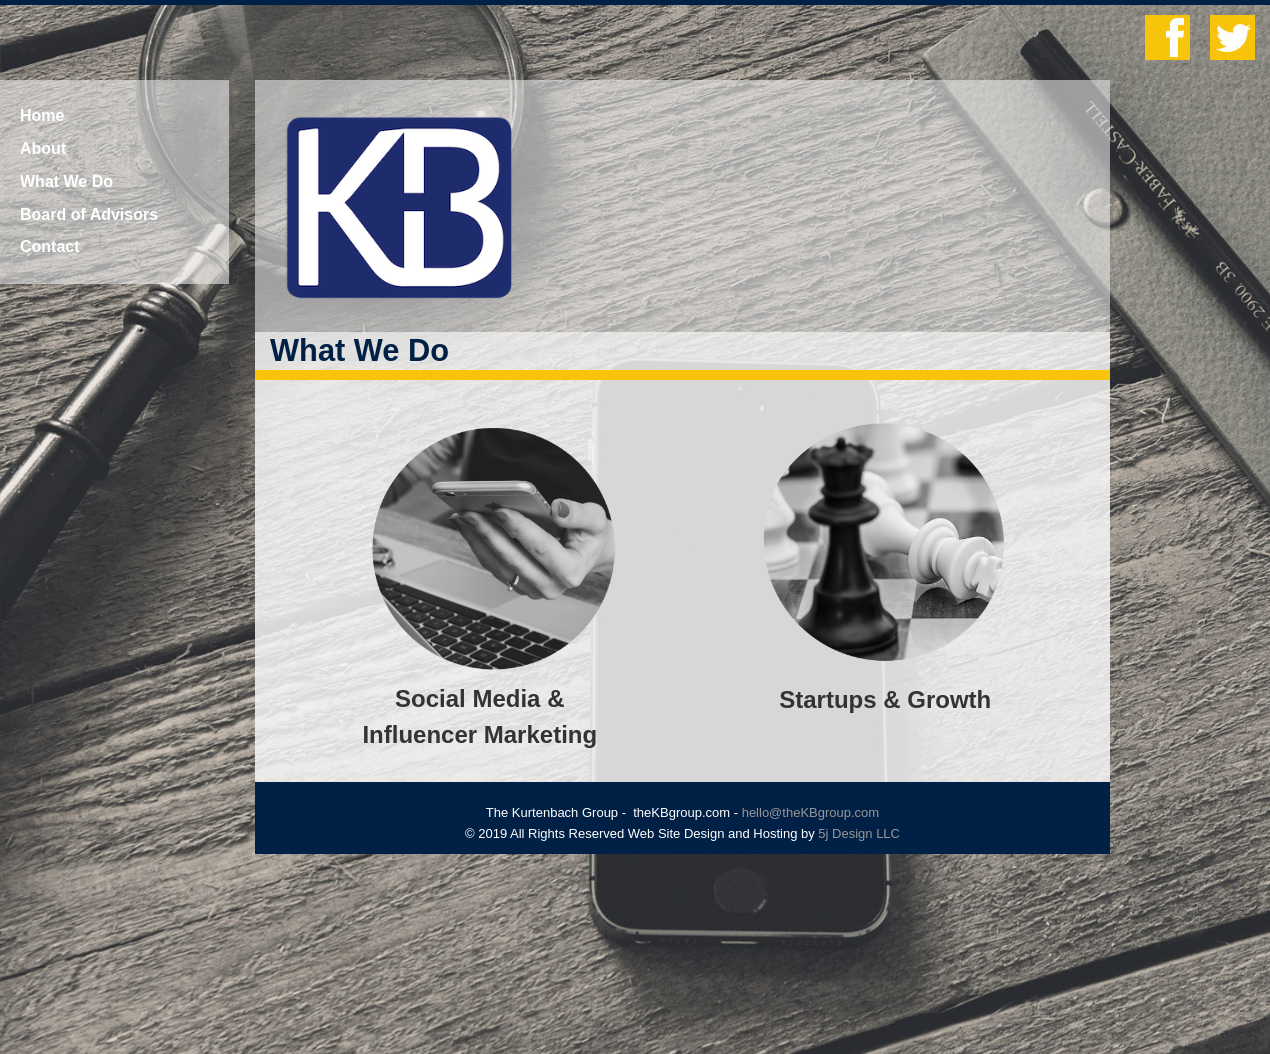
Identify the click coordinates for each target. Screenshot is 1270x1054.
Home (42, 115)
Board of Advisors (89, 214)
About (43, 148)
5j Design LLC (859, 833)
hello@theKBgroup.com (811, 812)
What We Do (66, 181)
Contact (50, 246)
